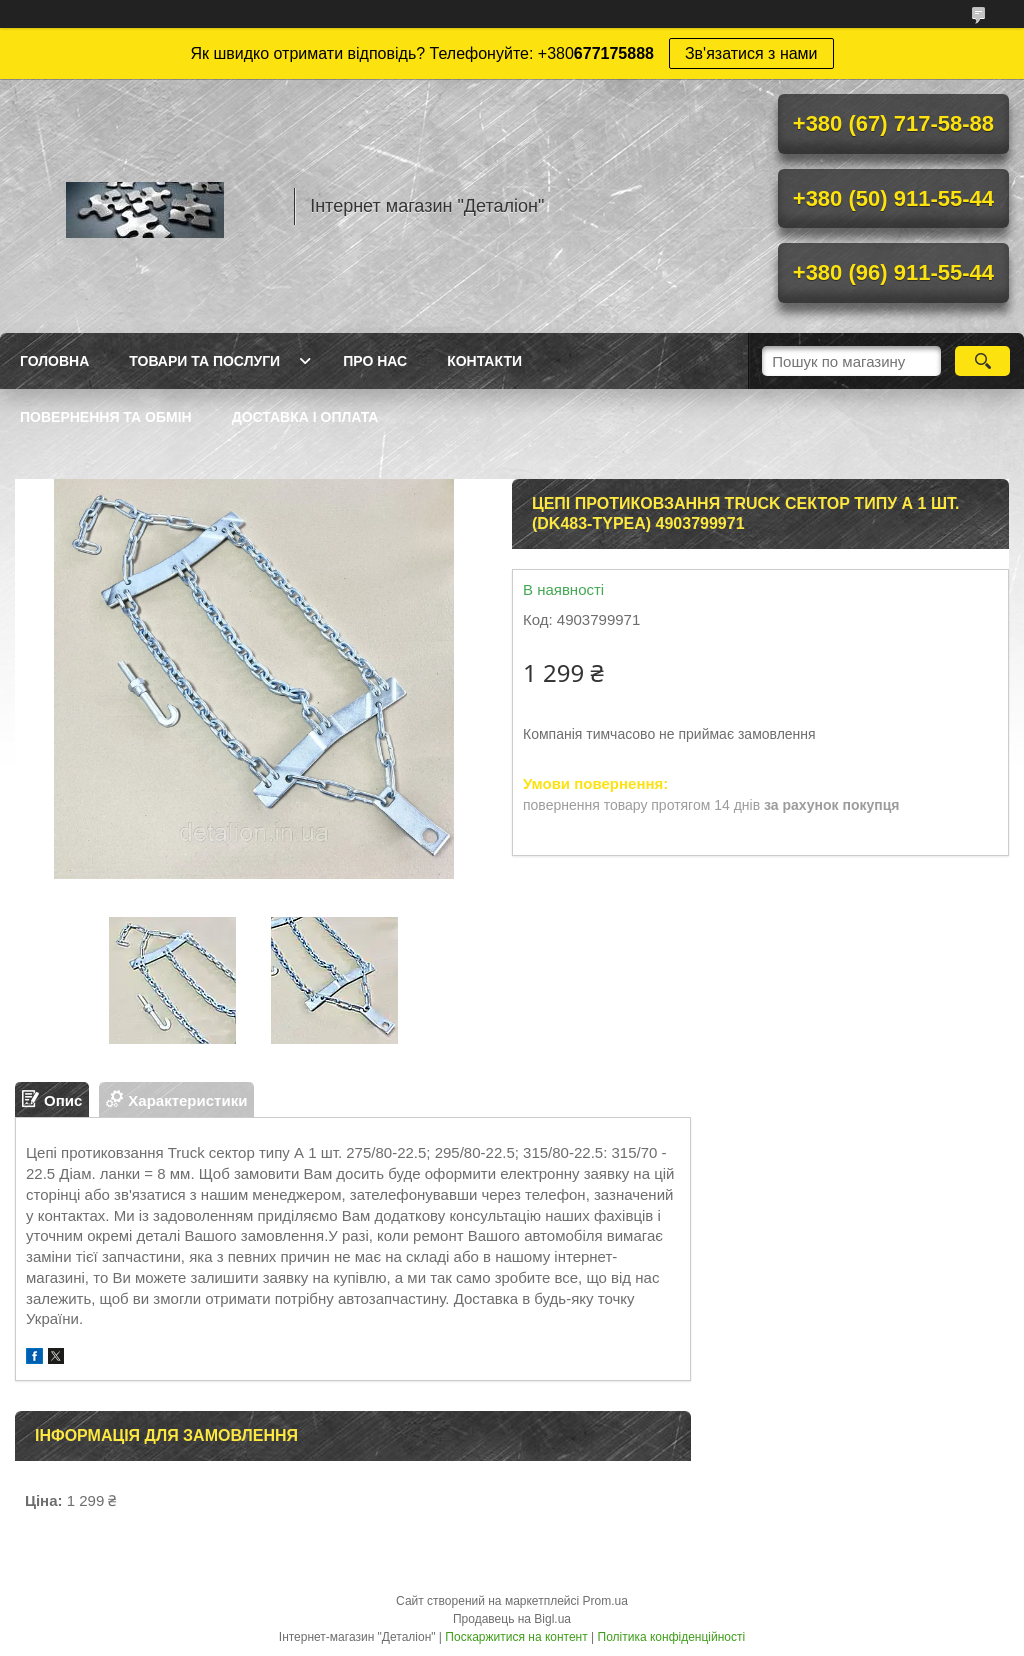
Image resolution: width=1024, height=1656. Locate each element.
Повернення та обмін (106, 417)
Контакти (484, 361)
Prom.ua (605, 1601)
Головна (54, 361)
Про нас (375, 361)
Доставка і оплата (305, 417)
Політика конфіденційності (672, 1637)
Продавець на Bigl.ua (512, 1619)
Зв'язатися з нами (751, 53)
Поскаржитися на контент (516, 1637)
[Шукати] (982, 361)
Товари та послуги (204, 361)
